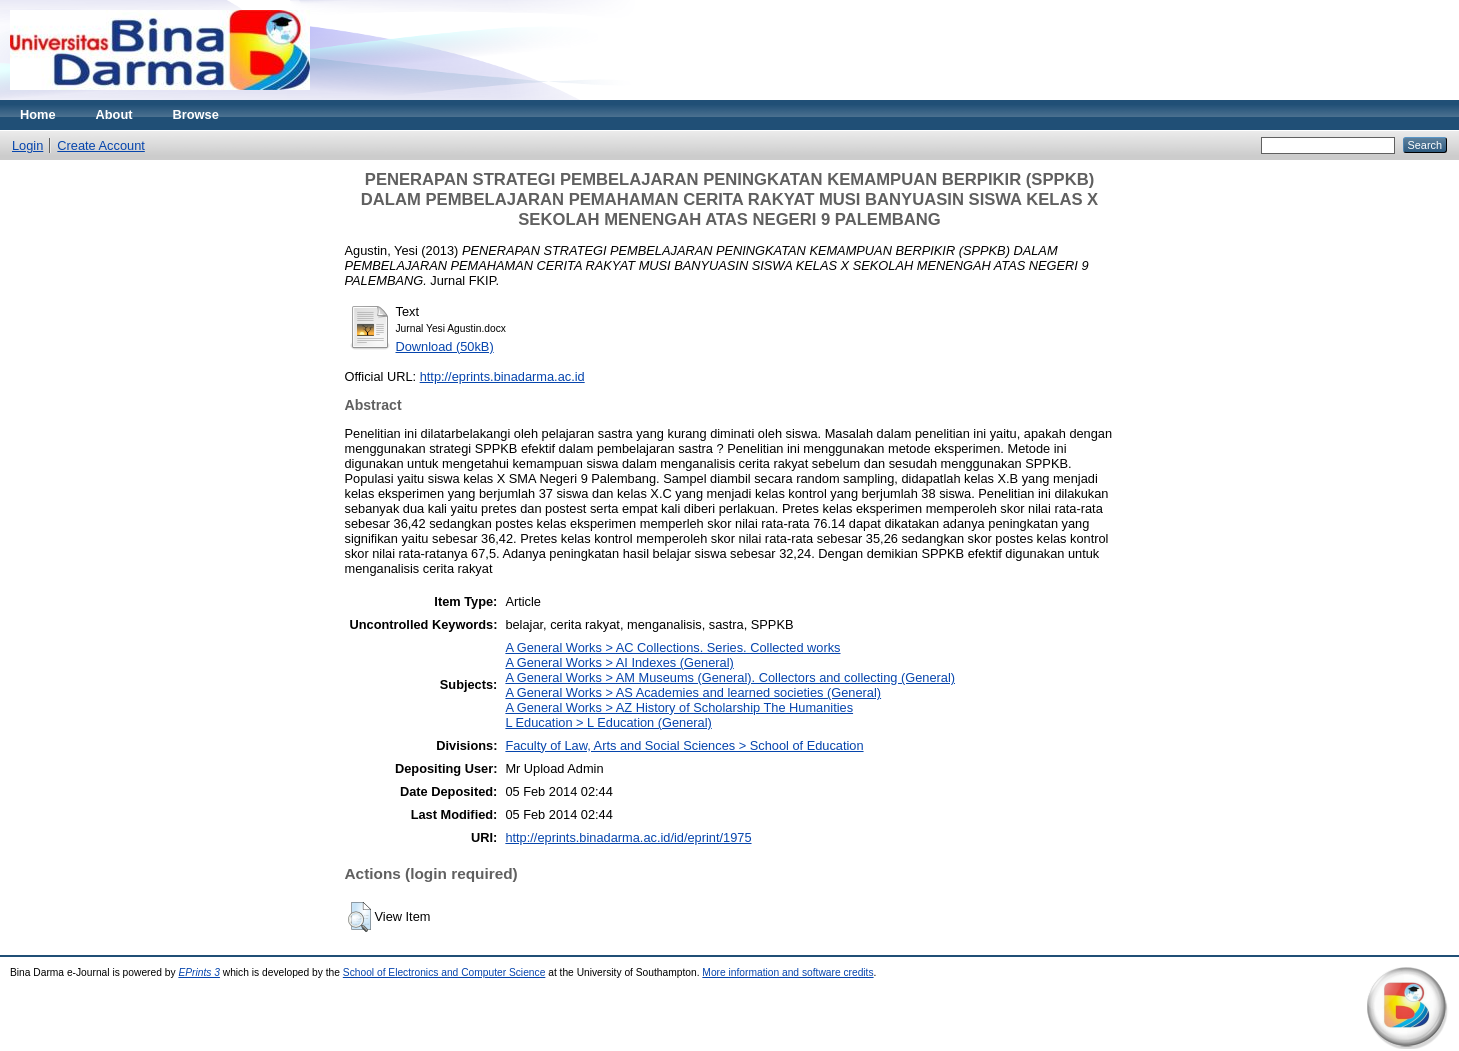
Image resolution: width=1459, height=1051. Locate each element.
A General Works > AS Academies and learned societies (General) (693, 692)
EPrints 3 (199, 972)
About (114, 114)
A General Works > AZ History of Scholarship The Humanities (679, 707)
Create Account (101, 145)
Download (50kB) (445, 346)
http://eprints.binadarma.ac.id (502, 376)
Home (38, 114)
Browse (196, 114)
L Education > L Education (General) (608, 722)
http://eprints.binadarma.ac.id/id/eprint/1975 (628, 837)
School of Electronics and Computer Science (444, 972)
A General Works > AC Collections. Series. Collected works (672, 647)
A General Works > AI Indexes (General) (619, 662)
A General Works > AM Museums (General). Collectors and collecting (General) (730, 677)
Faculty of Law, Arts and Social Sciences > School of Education (684, 745)
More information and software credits (787, 972)
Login (27, 145)
